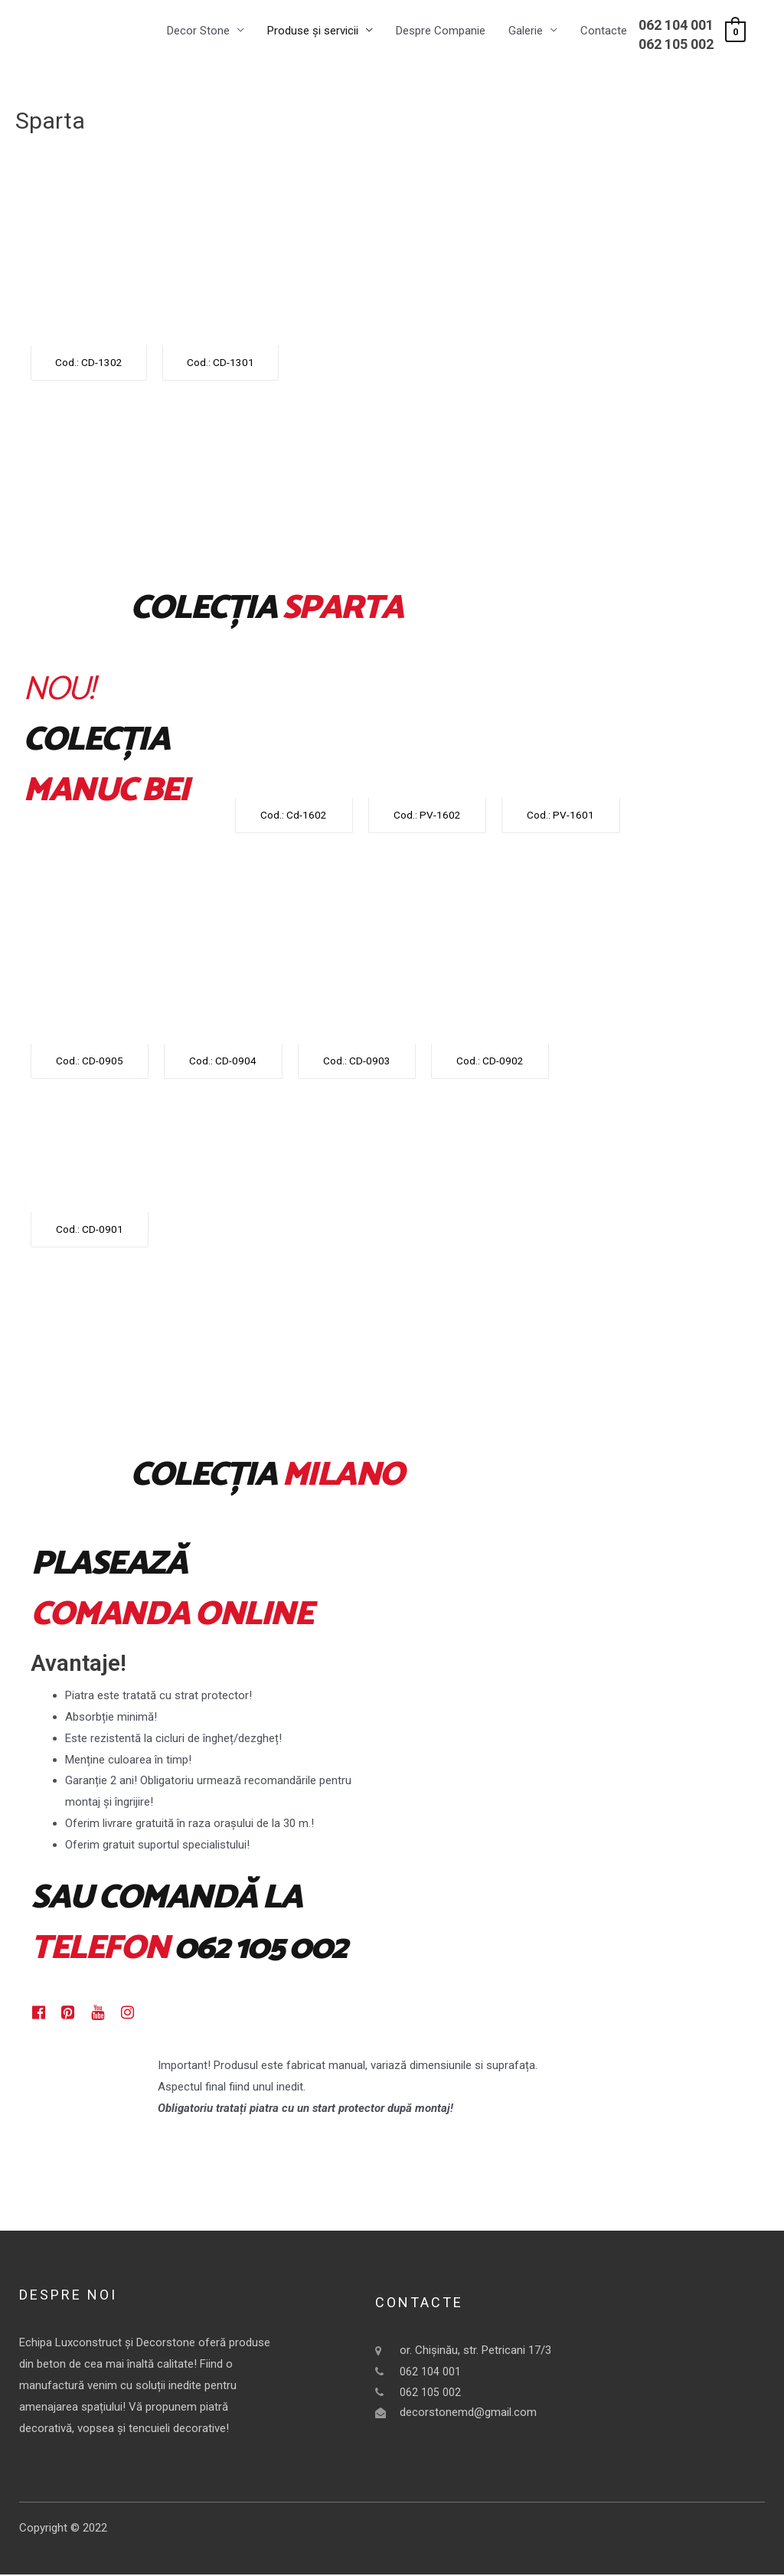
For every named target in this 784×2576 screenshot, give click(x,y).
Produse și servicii (312, 31)
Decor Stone (198, 31)
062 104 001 (676, 26)
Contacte (603, 31)
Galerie (525, 31)
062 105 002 (676, 45)
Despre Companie (440, 31)
